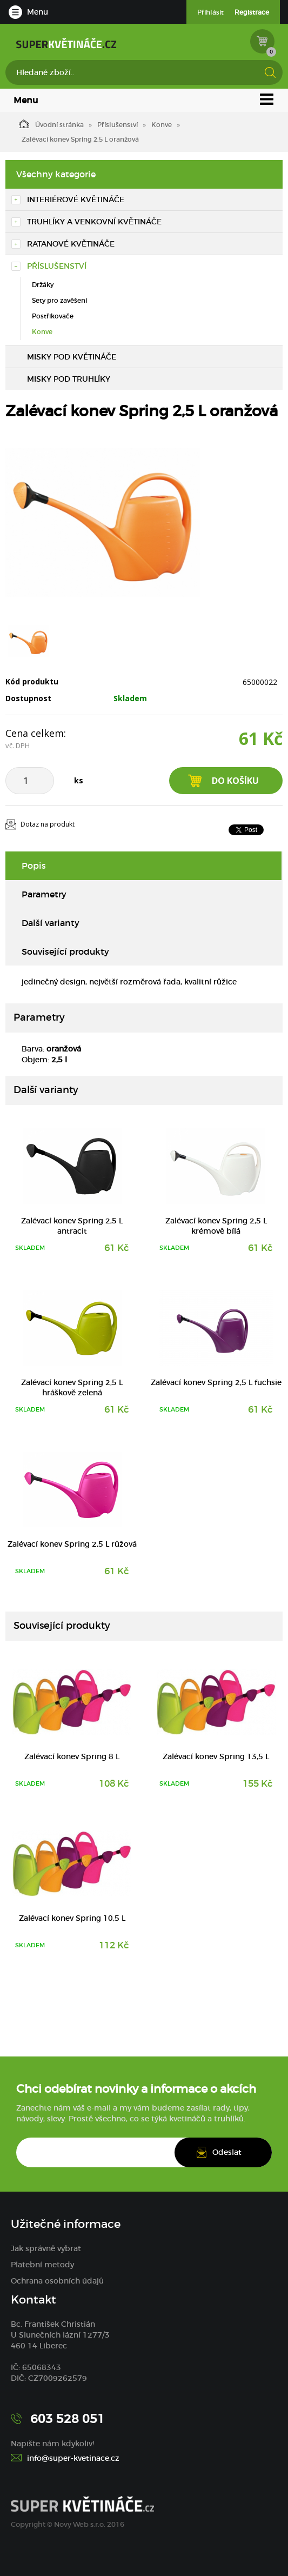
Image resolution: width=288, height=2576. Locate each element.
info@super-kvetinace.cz (73, 2458)
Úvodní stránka (51, 123)
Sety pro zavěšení (59, 300)
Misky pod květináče (71, 357)
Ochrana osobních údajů (57, 2281)
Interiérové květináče (75, 199)
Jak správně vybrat (46, 2248)
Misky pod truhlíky (68, 379)
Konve (161, 125)
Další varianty (50, 922)
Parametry (44, 894)
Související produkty (65, 951)
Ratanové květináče (71, 244)
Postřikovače (52, 316)
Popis (34, 865)
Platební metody (42, 2264)
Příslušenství (117, 125)
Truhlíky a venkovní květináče (94, 222)
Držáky (42, 285)
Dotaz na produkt (48, 824)
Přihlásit (210, 12)
